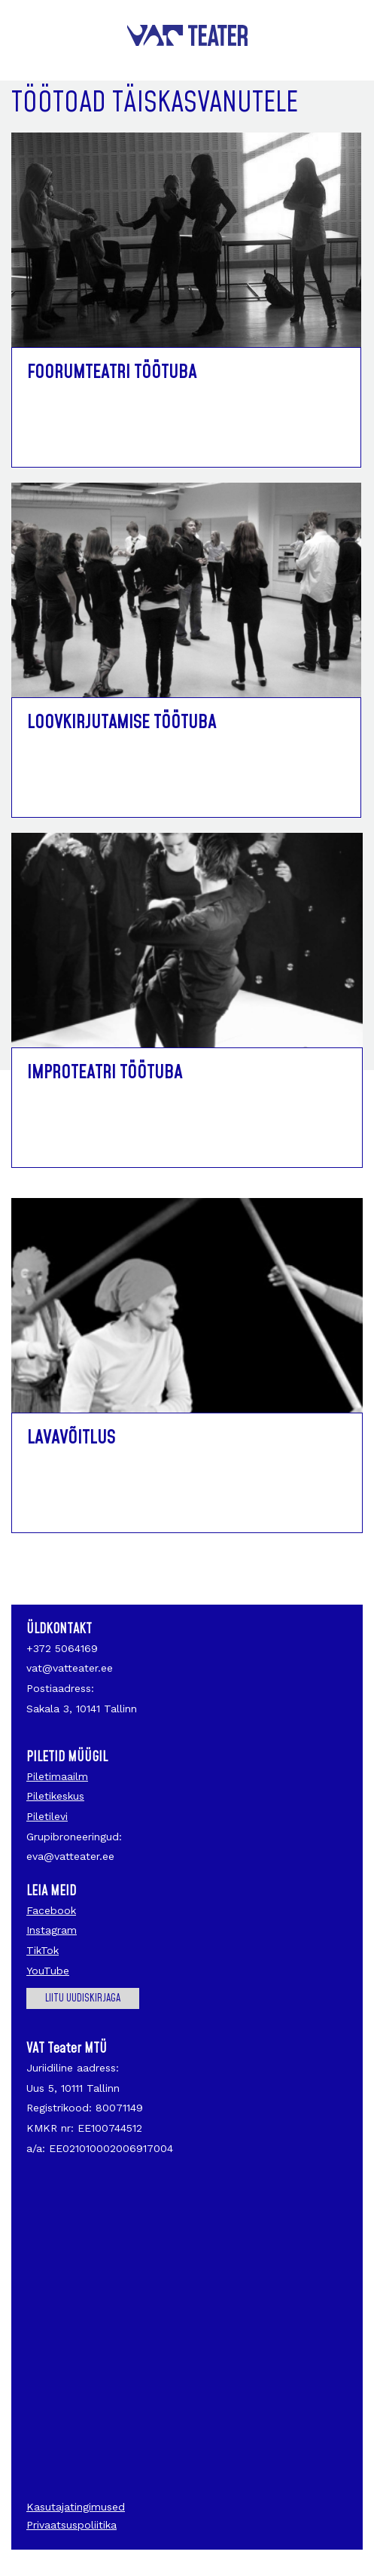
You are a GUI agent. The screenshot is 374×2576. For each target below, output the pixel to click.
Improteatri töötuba (104, 1073)
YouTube (47, 1971)
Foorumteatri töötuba (111, 373)
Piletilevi (47, 1816)
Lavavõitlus (71, 1438)
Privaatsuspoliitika (71, 2525)
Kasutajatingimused (75, 2507)
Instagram (51, 1930)
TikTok (42, 1950)
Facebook (51, 1910)
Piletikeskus (55, 1796)
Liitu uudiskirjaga (82, 1998)
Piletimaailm (57, 1776)
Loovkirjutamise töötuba (121, 723)
